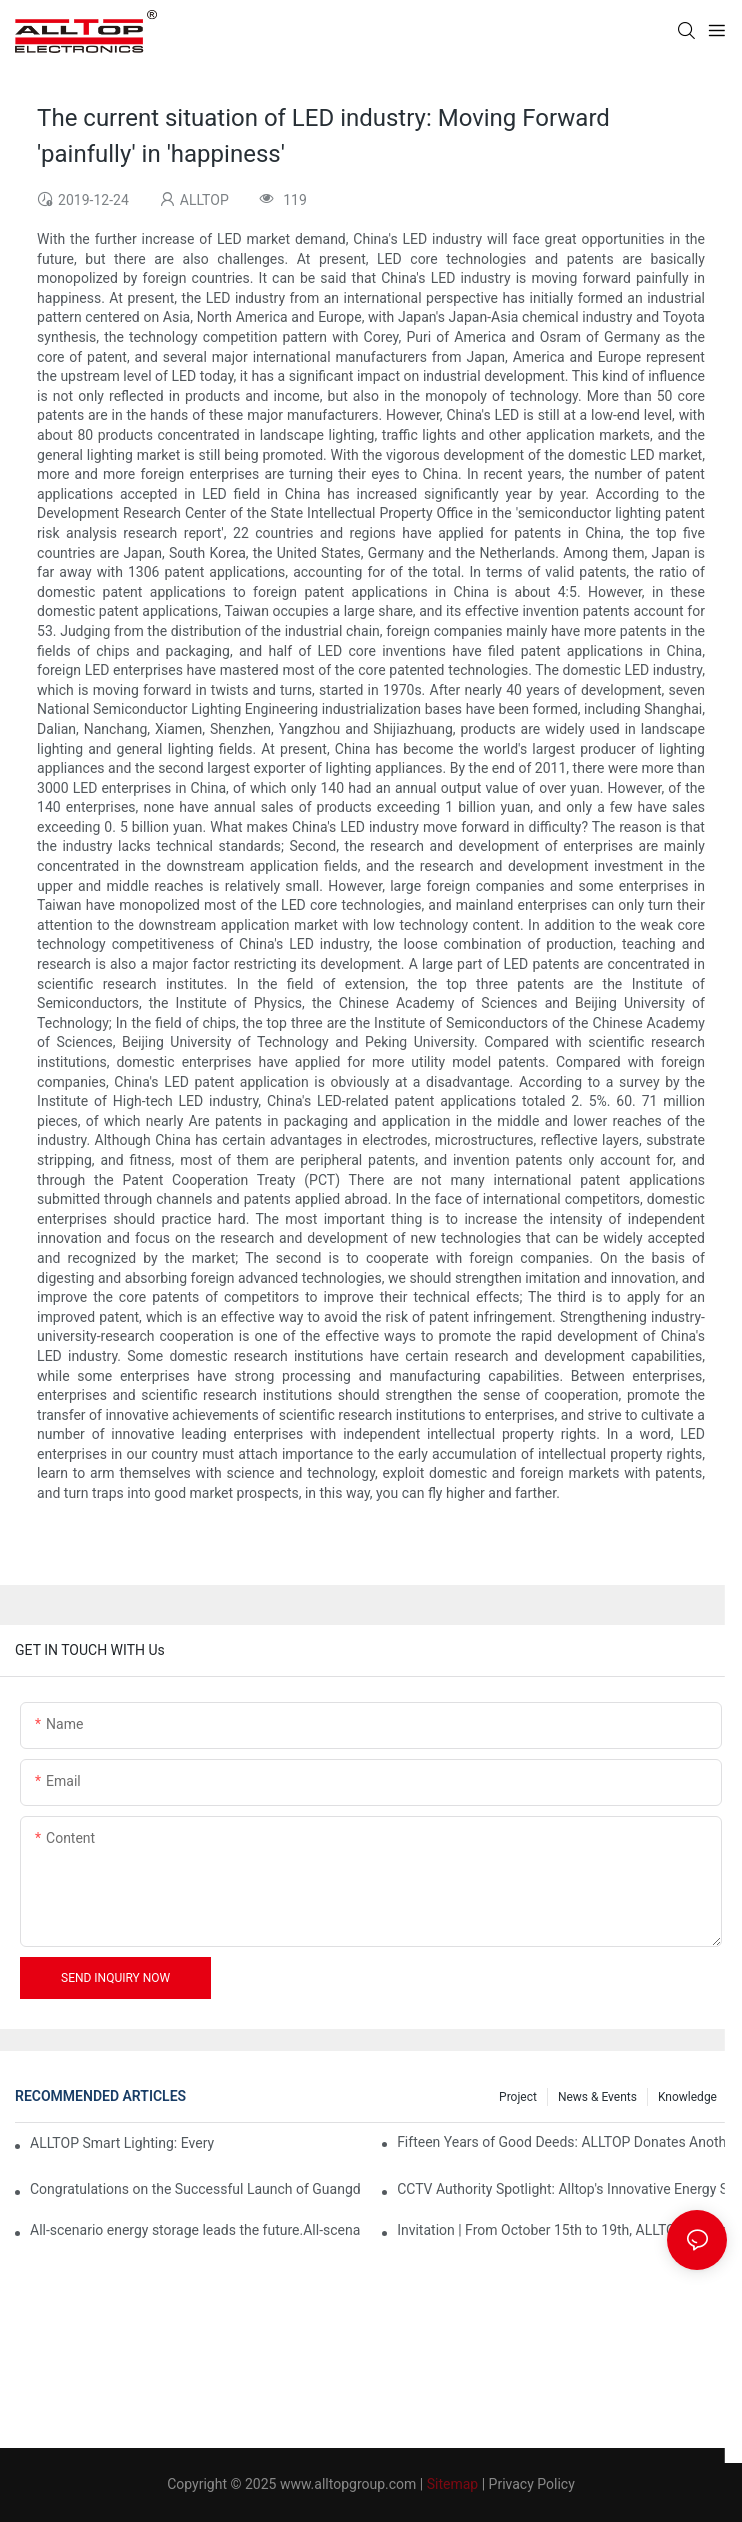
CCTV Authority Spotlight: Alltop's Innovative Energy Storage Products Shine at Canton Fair (562, 2189)
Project (518, 2097)
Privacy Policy (532, 2484)
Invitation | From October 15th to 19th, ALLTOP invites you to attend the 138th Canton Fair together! (562, 2230)
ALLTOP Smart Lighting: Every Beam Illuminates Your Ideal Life (123, 2143)
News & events (597, 2097)
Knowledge (687, 2097)
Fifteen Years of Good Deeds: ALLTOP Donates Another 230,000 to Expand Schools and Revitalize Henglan (562, 2142)
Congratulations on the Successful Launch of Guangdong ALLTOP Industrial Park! (195, 2189)
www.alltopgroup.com (348, 2484)
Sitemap (452, 2484)
